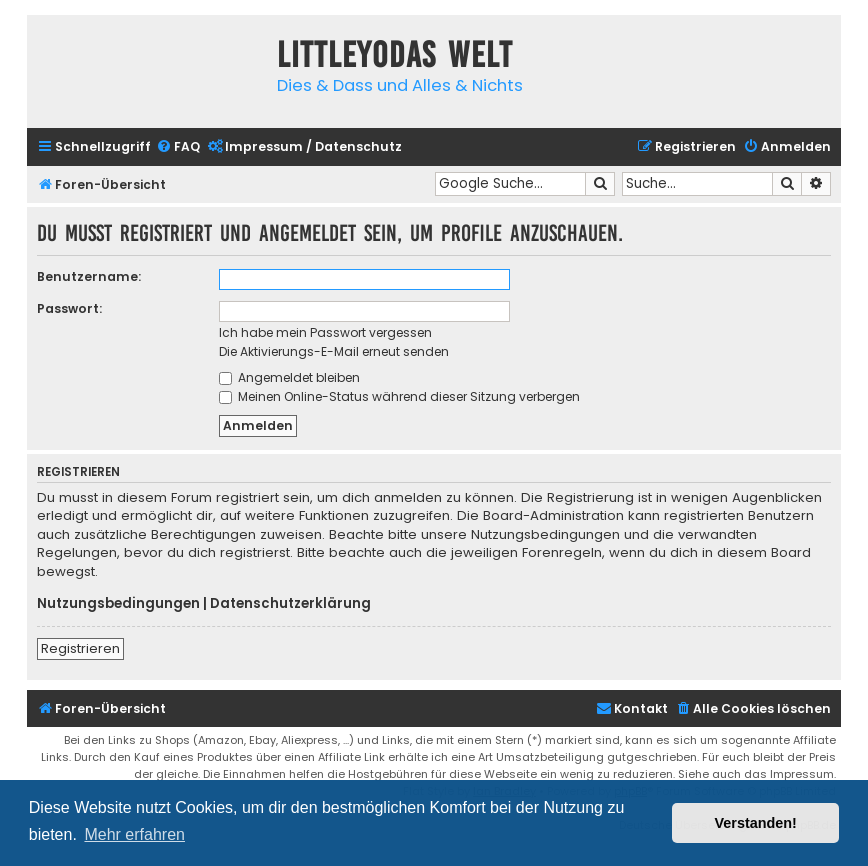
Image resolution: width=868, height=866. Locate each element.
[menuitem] (178, 147)
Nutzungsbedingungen (118, 604)
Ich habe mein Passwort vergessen (325, 332)
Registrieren (80, 648)
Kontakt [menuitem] (632, 708)
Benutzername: (89, 276)
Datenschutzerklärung (290, 604)
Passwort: (69, 308)
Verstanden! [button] (756, 823)
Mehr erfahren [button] (134, 834)
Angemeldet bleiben (289, 377)
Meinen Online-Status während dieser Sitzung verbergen (399, 396)
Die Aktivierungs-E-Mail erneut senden (334, 351)
